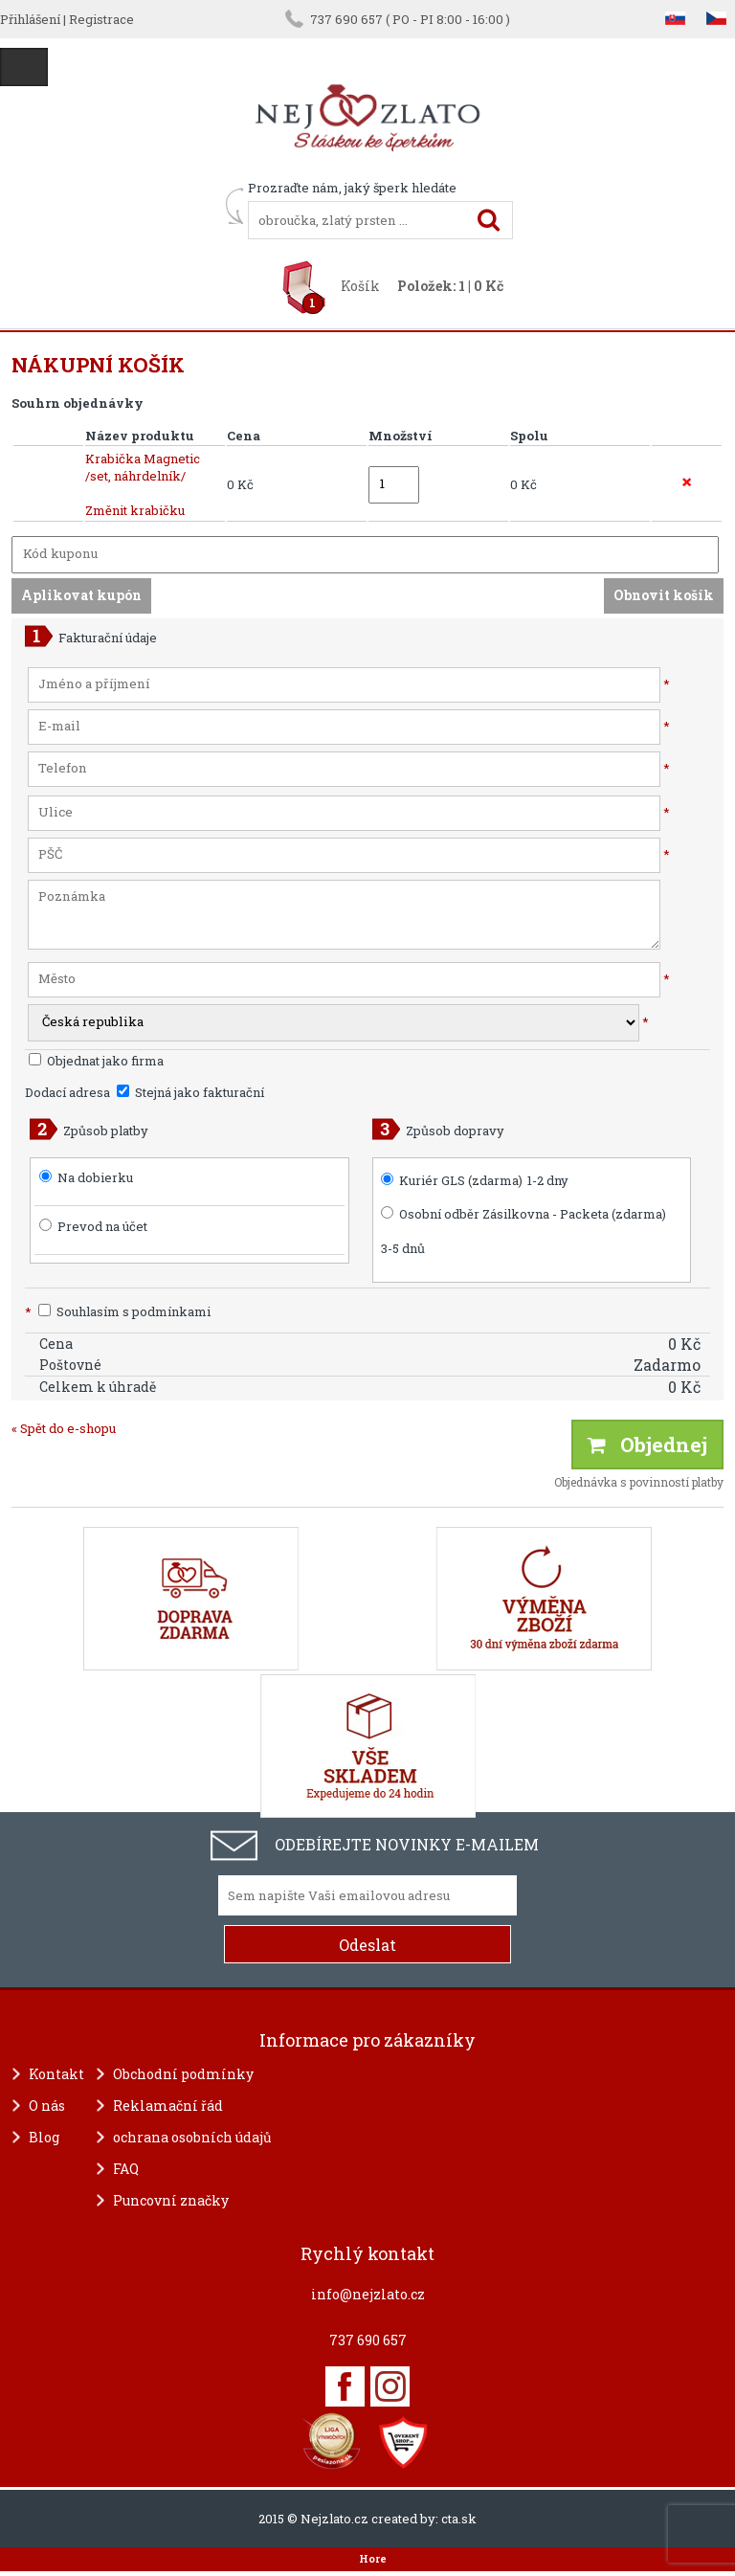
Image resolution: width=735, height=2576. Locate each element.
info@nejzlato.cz (368, 2294)
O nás (47, 2105)
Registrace (101, 19)
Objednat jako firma (96, 1060)
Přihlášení (30, 19)
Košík (360, 286)
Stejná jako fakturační (190, 1092)
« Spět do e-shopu (63, 1428)
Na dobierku (95, 1177)
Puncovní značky (171, 2200)
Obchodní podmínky (183, 2074)
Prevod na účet (102, 1226)
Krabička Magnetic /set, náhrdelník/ (142, 467)
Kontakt (56, 2074)
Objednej (647, 1444)
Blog (44, 2137)
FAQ (126, 2169)
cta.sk (459, 2518)
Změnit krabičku (135, 510)
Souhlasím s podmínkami (118, 1311)
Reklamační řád (168, 2105)
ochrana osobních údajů (192, 2137)
